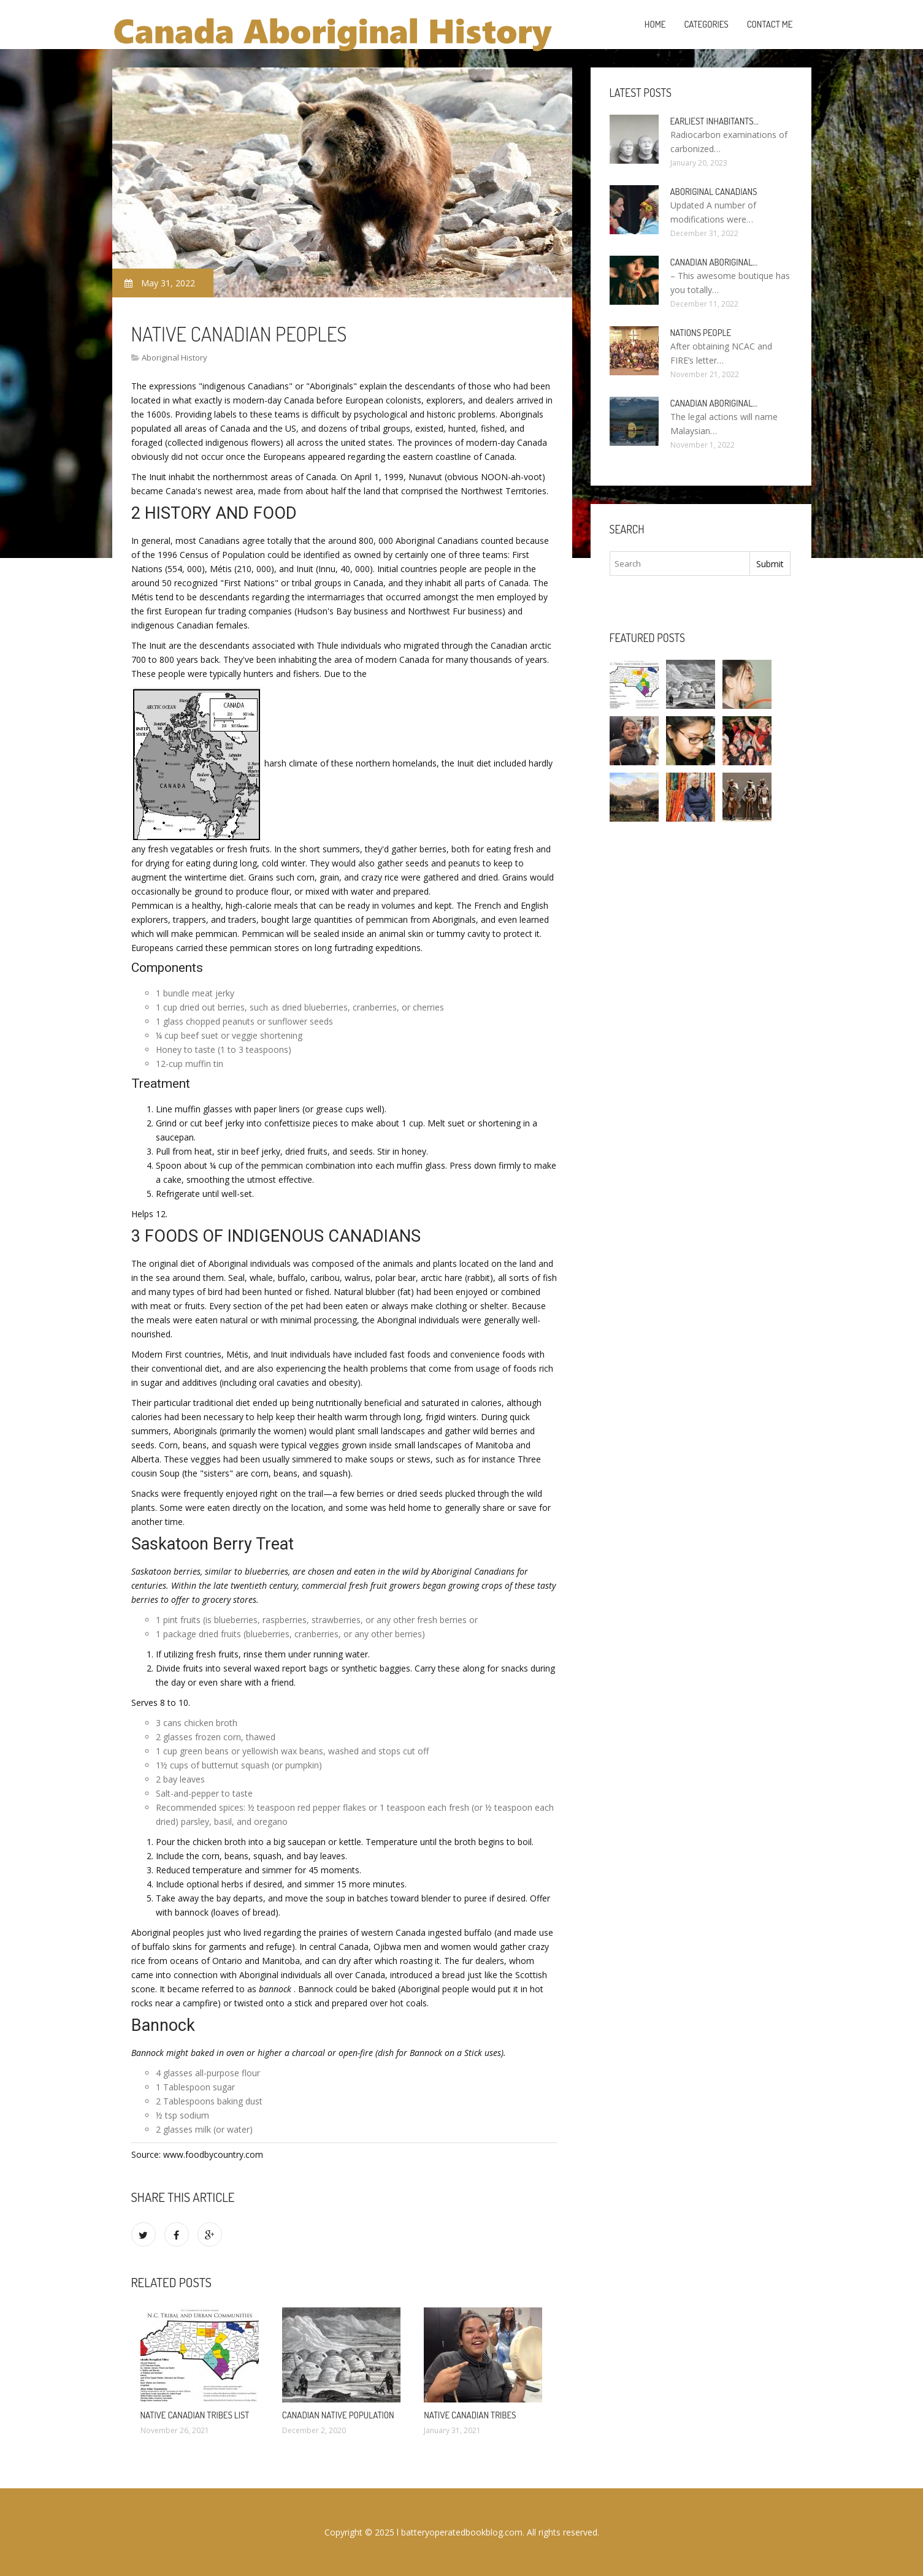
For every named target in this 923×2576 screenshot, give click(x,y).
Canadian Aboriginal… (714, 262)
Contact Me (770, 24)
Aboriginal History (174, 357)
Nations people (701, 332)
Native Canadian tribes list (195, 2415)
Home (655, 24)
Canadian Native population (338, 2415)
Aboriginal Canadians (713, 191)
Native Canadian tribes (470, 2415)
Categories (706, 24)
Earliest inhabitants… (714, 121)
